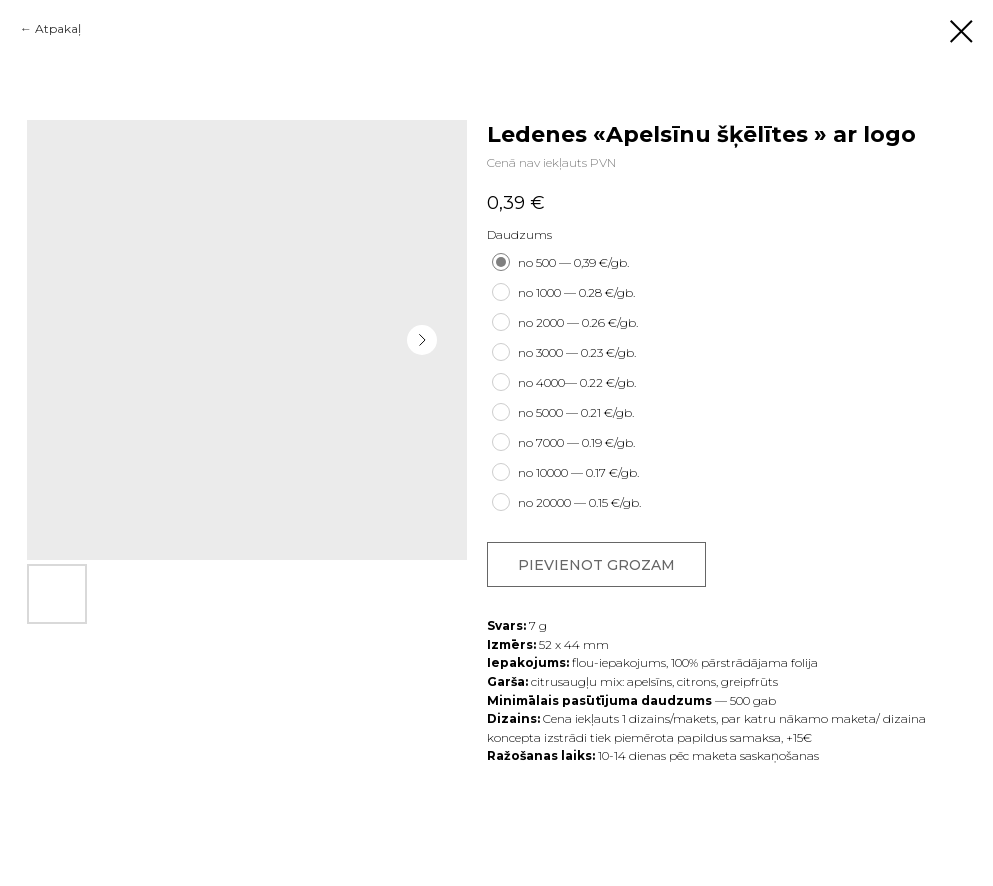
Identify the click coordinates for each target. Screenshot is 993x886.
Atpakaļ (58, 28)
